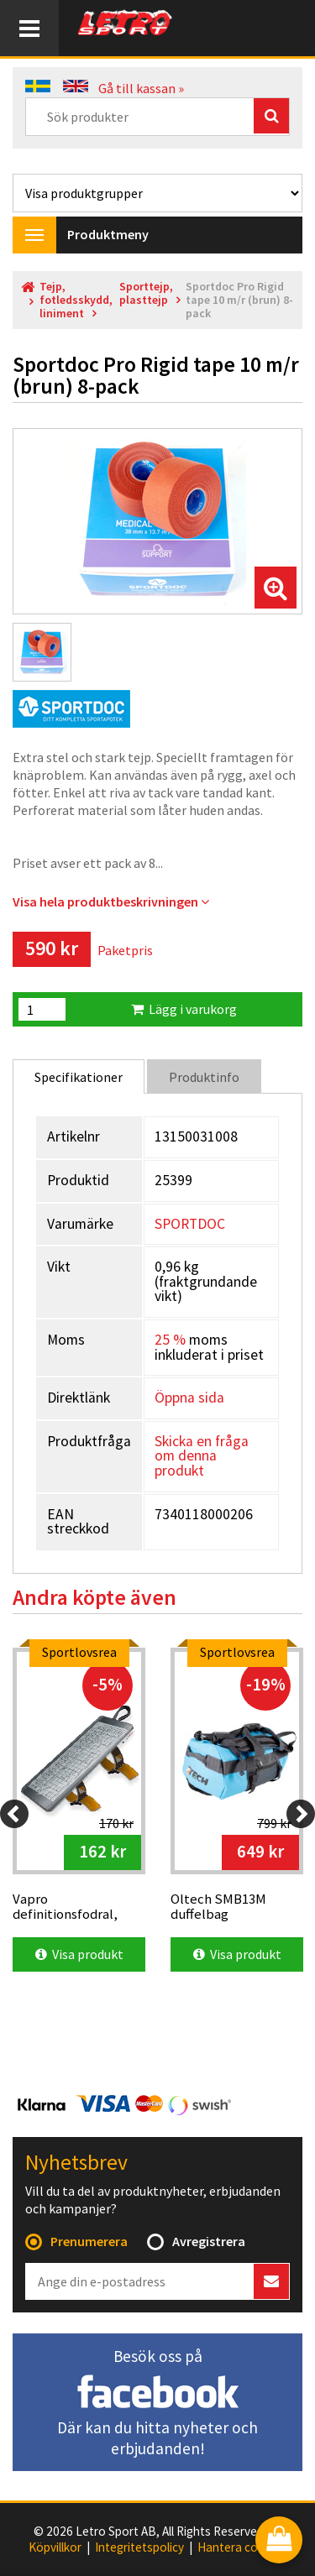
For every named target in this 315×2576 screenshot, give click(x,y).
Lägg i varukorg (184, 1009)
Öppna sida (189, 1397)
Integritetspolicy (139, 2547)
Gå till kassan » (141, 88)
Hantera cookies (241, 2547)
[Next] (300, 1814)
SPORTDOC (190, 1224)
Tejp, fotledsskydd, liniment (76, 300)
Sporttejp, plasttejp (146, 293)
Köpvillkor (55, 2547)
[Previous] (14, 1814)
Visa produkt (79, 1954)
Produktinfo (204, 1077)
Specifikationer (78, 1077)
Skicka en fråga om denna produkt (202, 1456)
